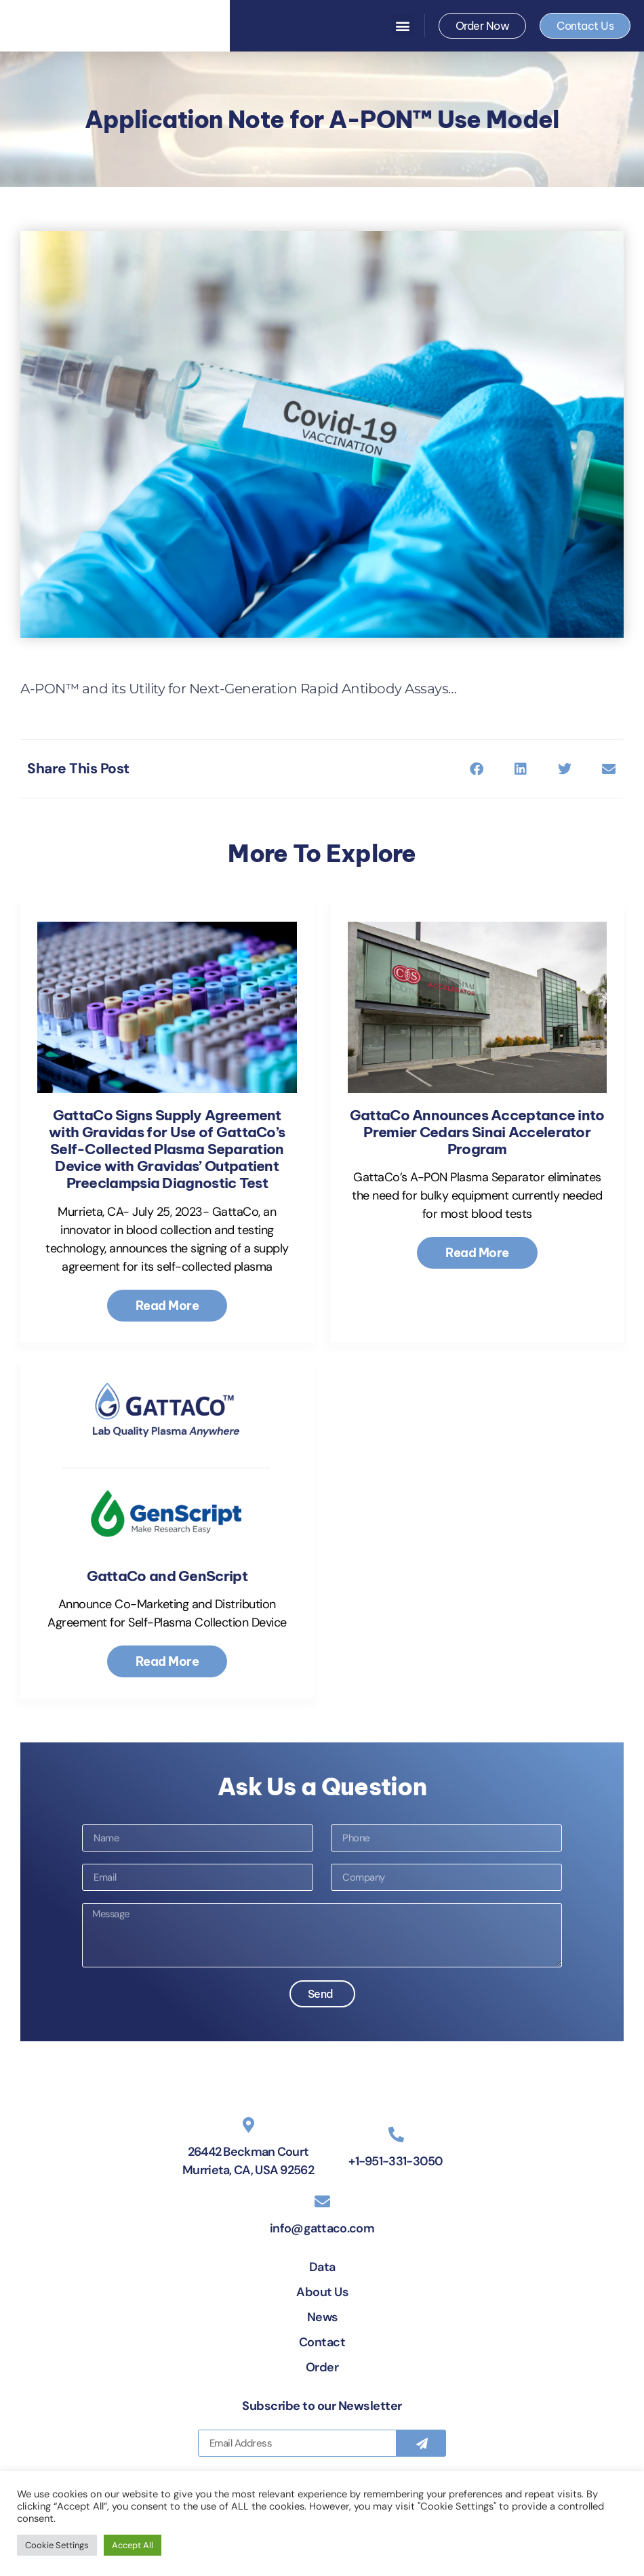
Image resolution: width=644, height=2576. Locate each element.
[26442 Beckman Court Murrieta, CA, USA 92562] (248, 2178)
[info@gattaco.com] (322, 2254)
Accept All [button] (132, 2545)
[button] (402, 25)
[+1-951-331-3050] (396, 2187)
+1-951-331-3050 (395, 2214)
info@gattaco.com (322, 2281)
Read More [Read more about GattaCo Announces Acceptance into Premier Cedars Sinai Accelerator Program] (477, 1253)
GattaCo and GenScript (167, 1576)
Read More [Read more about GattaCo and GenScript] (167, 1661)
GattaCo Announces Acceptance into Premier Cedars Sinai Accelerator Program (477, 1132)
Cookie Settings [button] (57, 2545)
